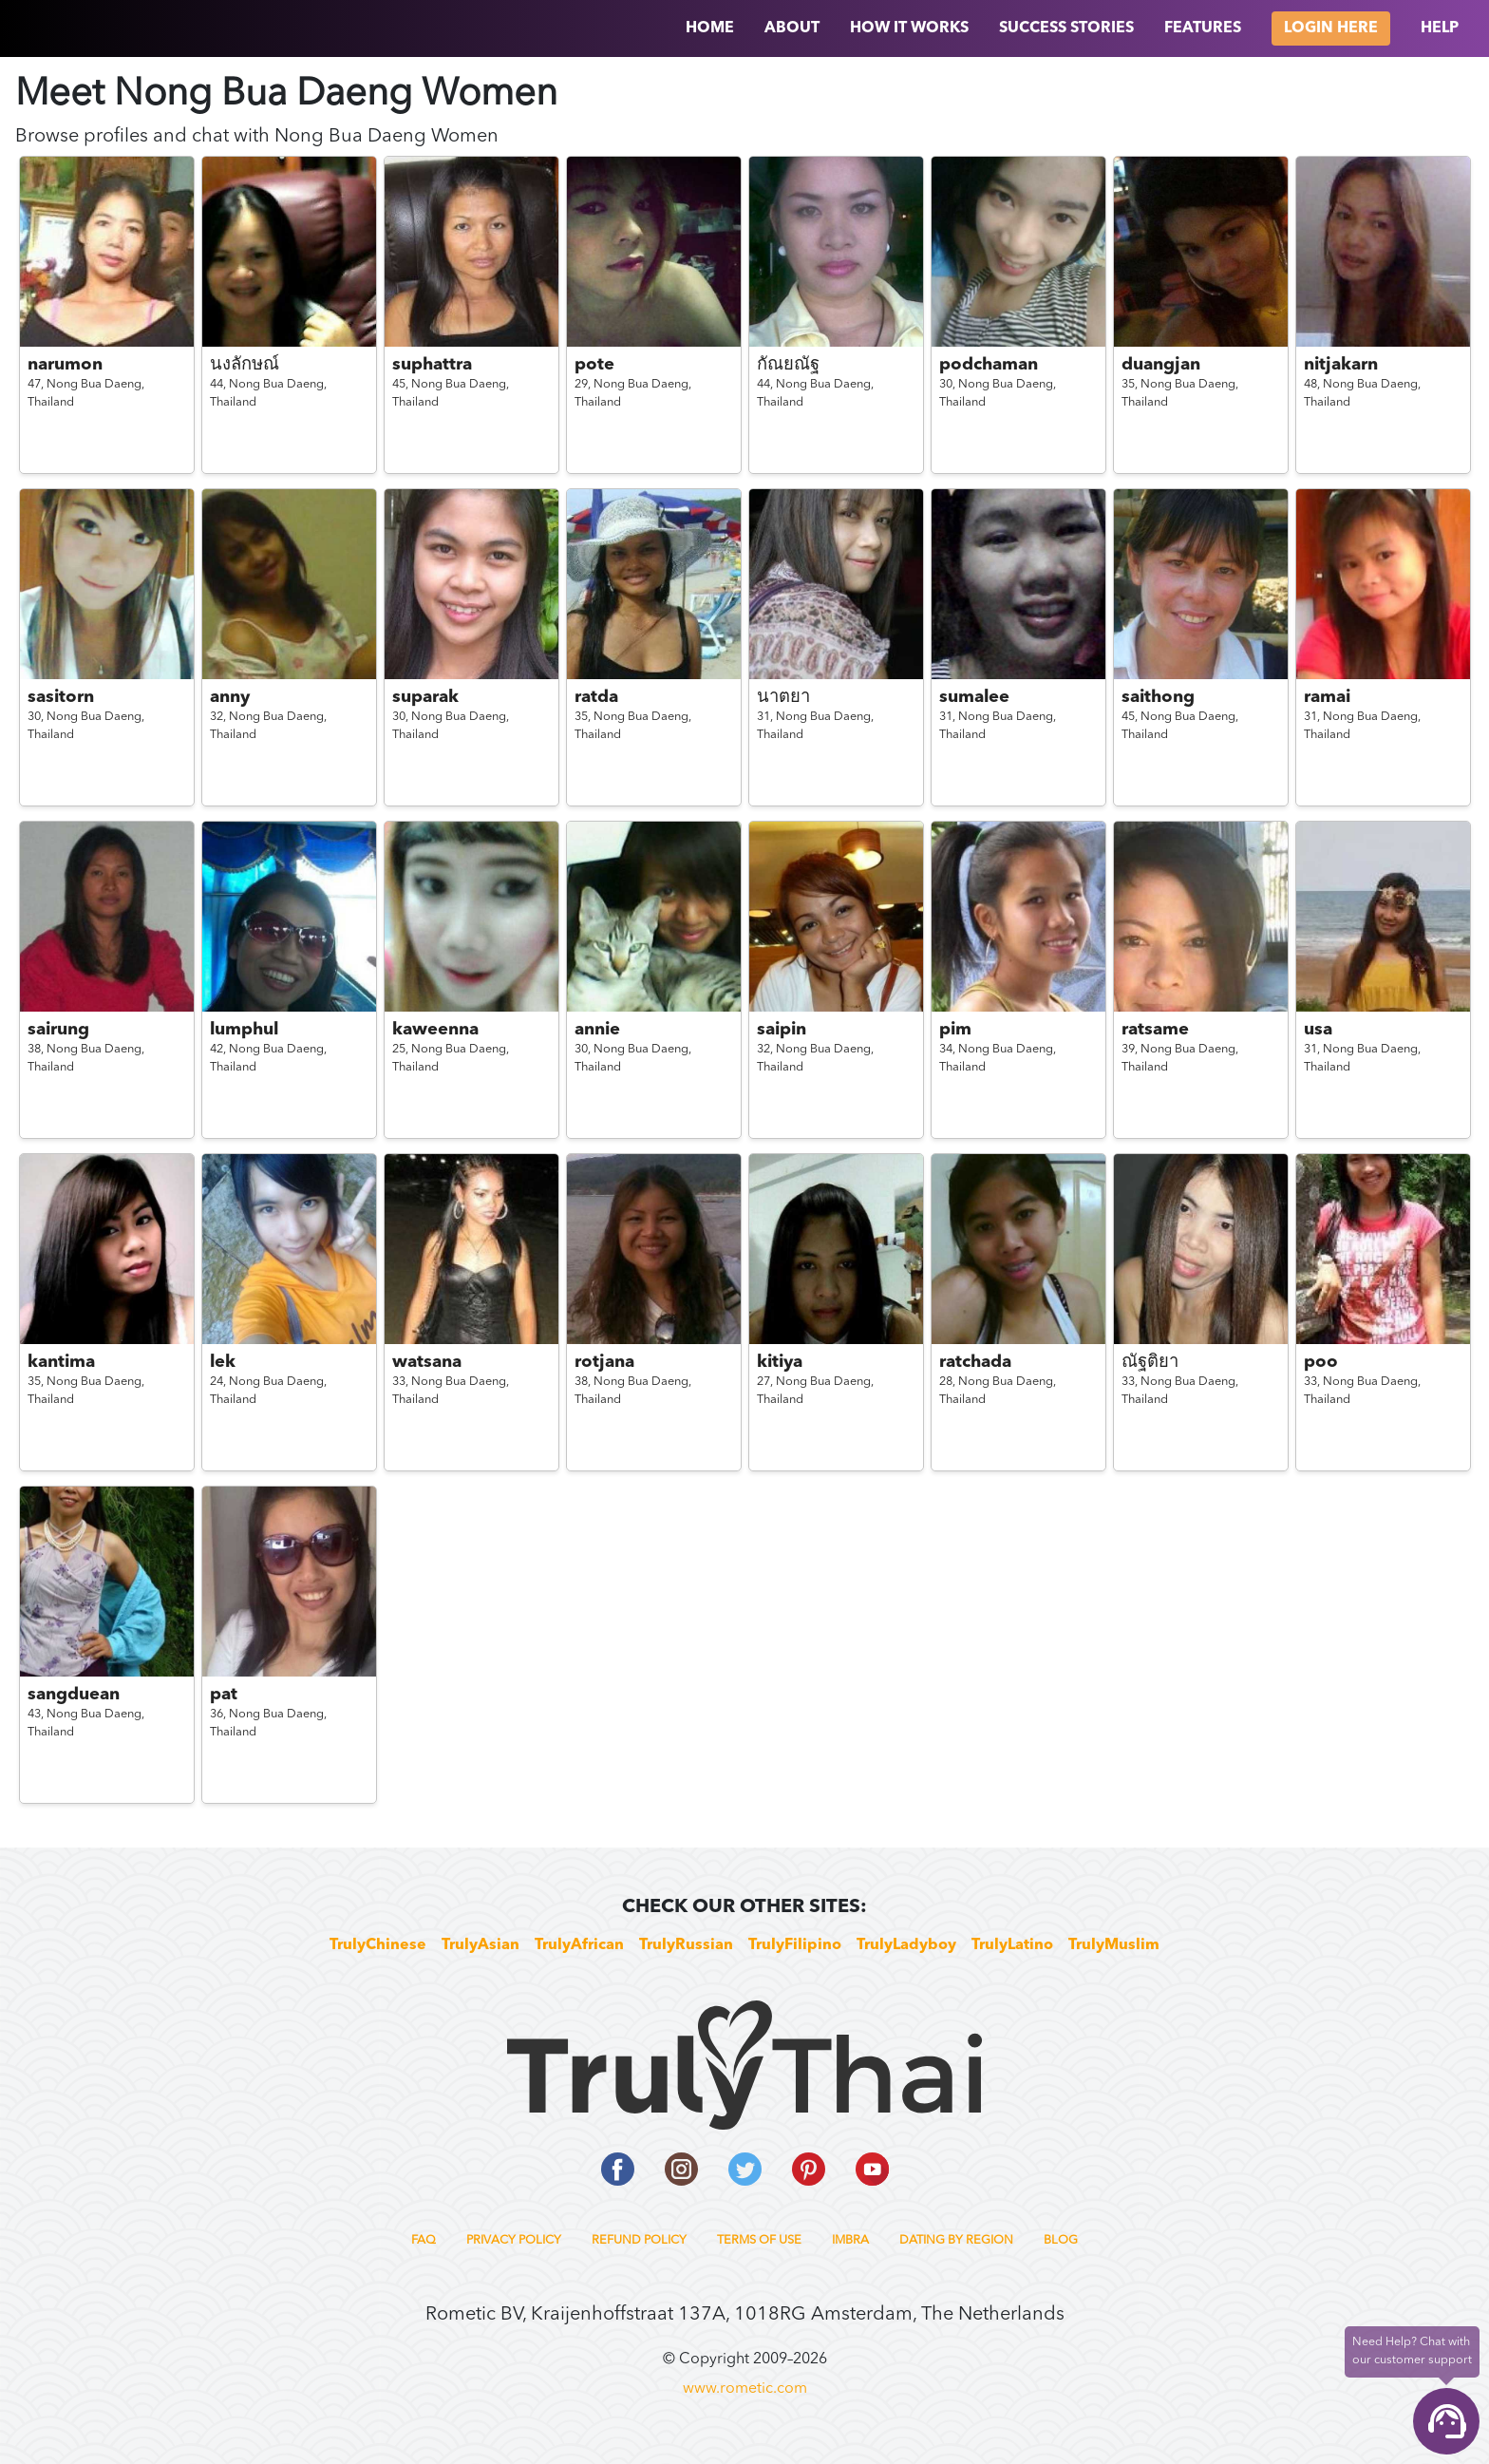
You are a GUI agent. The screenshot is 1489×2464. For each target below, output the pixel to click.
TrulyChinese (378, 1945)
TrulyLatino (1012, 1945)
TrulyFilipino (794, 1945)
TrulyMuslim (1113, 1945)
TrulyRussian (686, 1945)
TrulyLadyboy (906, 1945)
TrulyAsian (480, 1945)
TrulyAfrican (579, 1945)
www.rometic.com (745, 2389)
